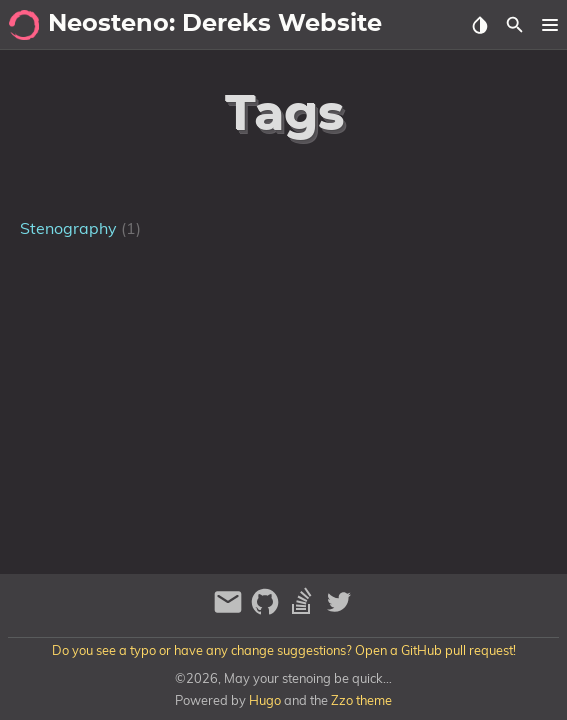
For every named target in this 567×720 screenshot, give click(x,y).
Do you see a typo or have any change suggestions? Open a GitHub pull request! (284, 650)
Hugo (265, 700)
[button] (549, 25)
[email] (230, 610)
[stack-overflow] (304, 610)
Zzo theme (361, 700)
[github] (267, 610)
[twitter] (339, 610)
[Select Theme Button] (479, 25)
